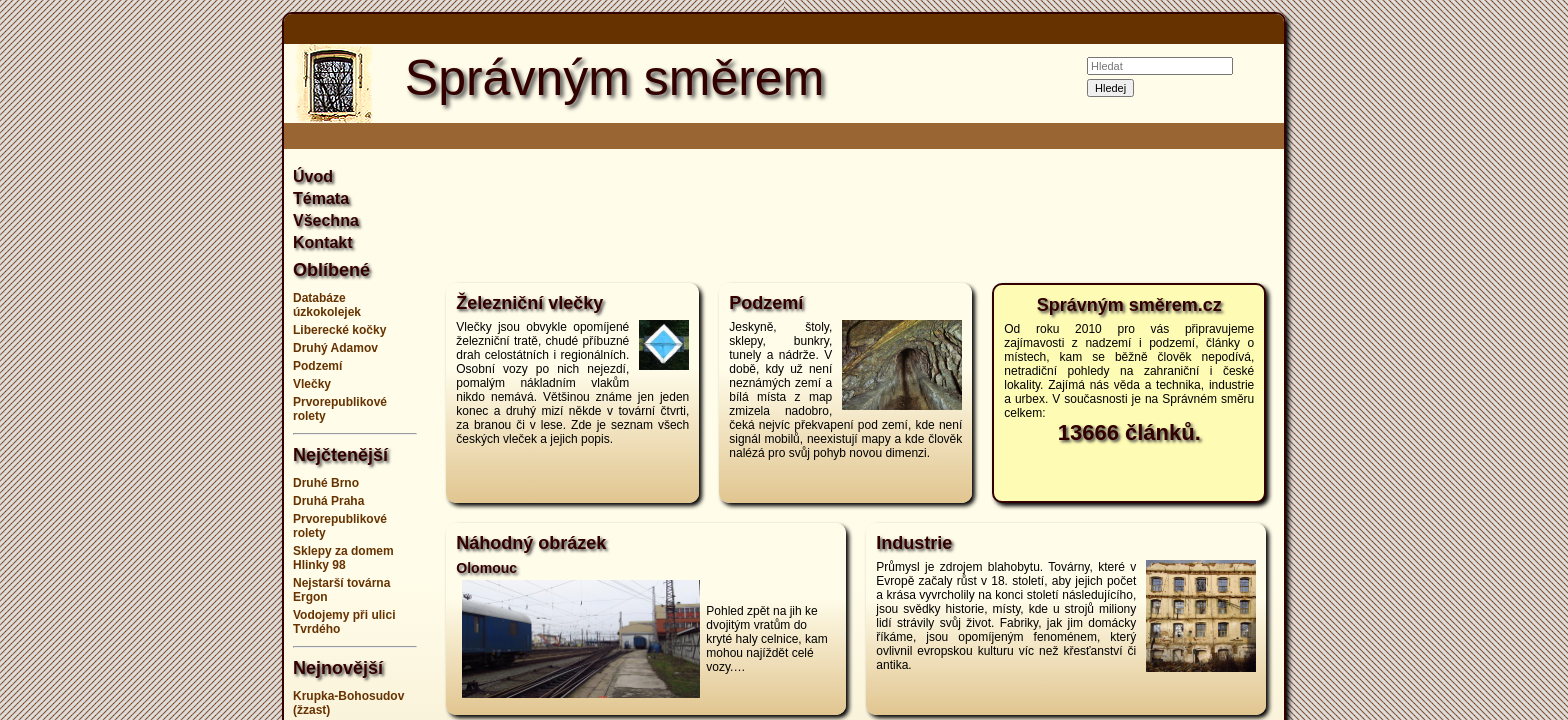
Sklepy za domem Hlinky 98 (343, 558)
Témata (321, 198)
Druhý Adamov (335, 348)
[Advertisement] (184, 360)
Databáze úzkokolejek (327, 305)
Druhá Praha (328, 501)
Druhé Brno (326, 483)
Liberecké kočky (339, 330)
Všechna (326, 220)
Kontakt (323, 242)
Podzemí (317, 366)
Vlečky (312, 384)
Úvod (313, 176)
